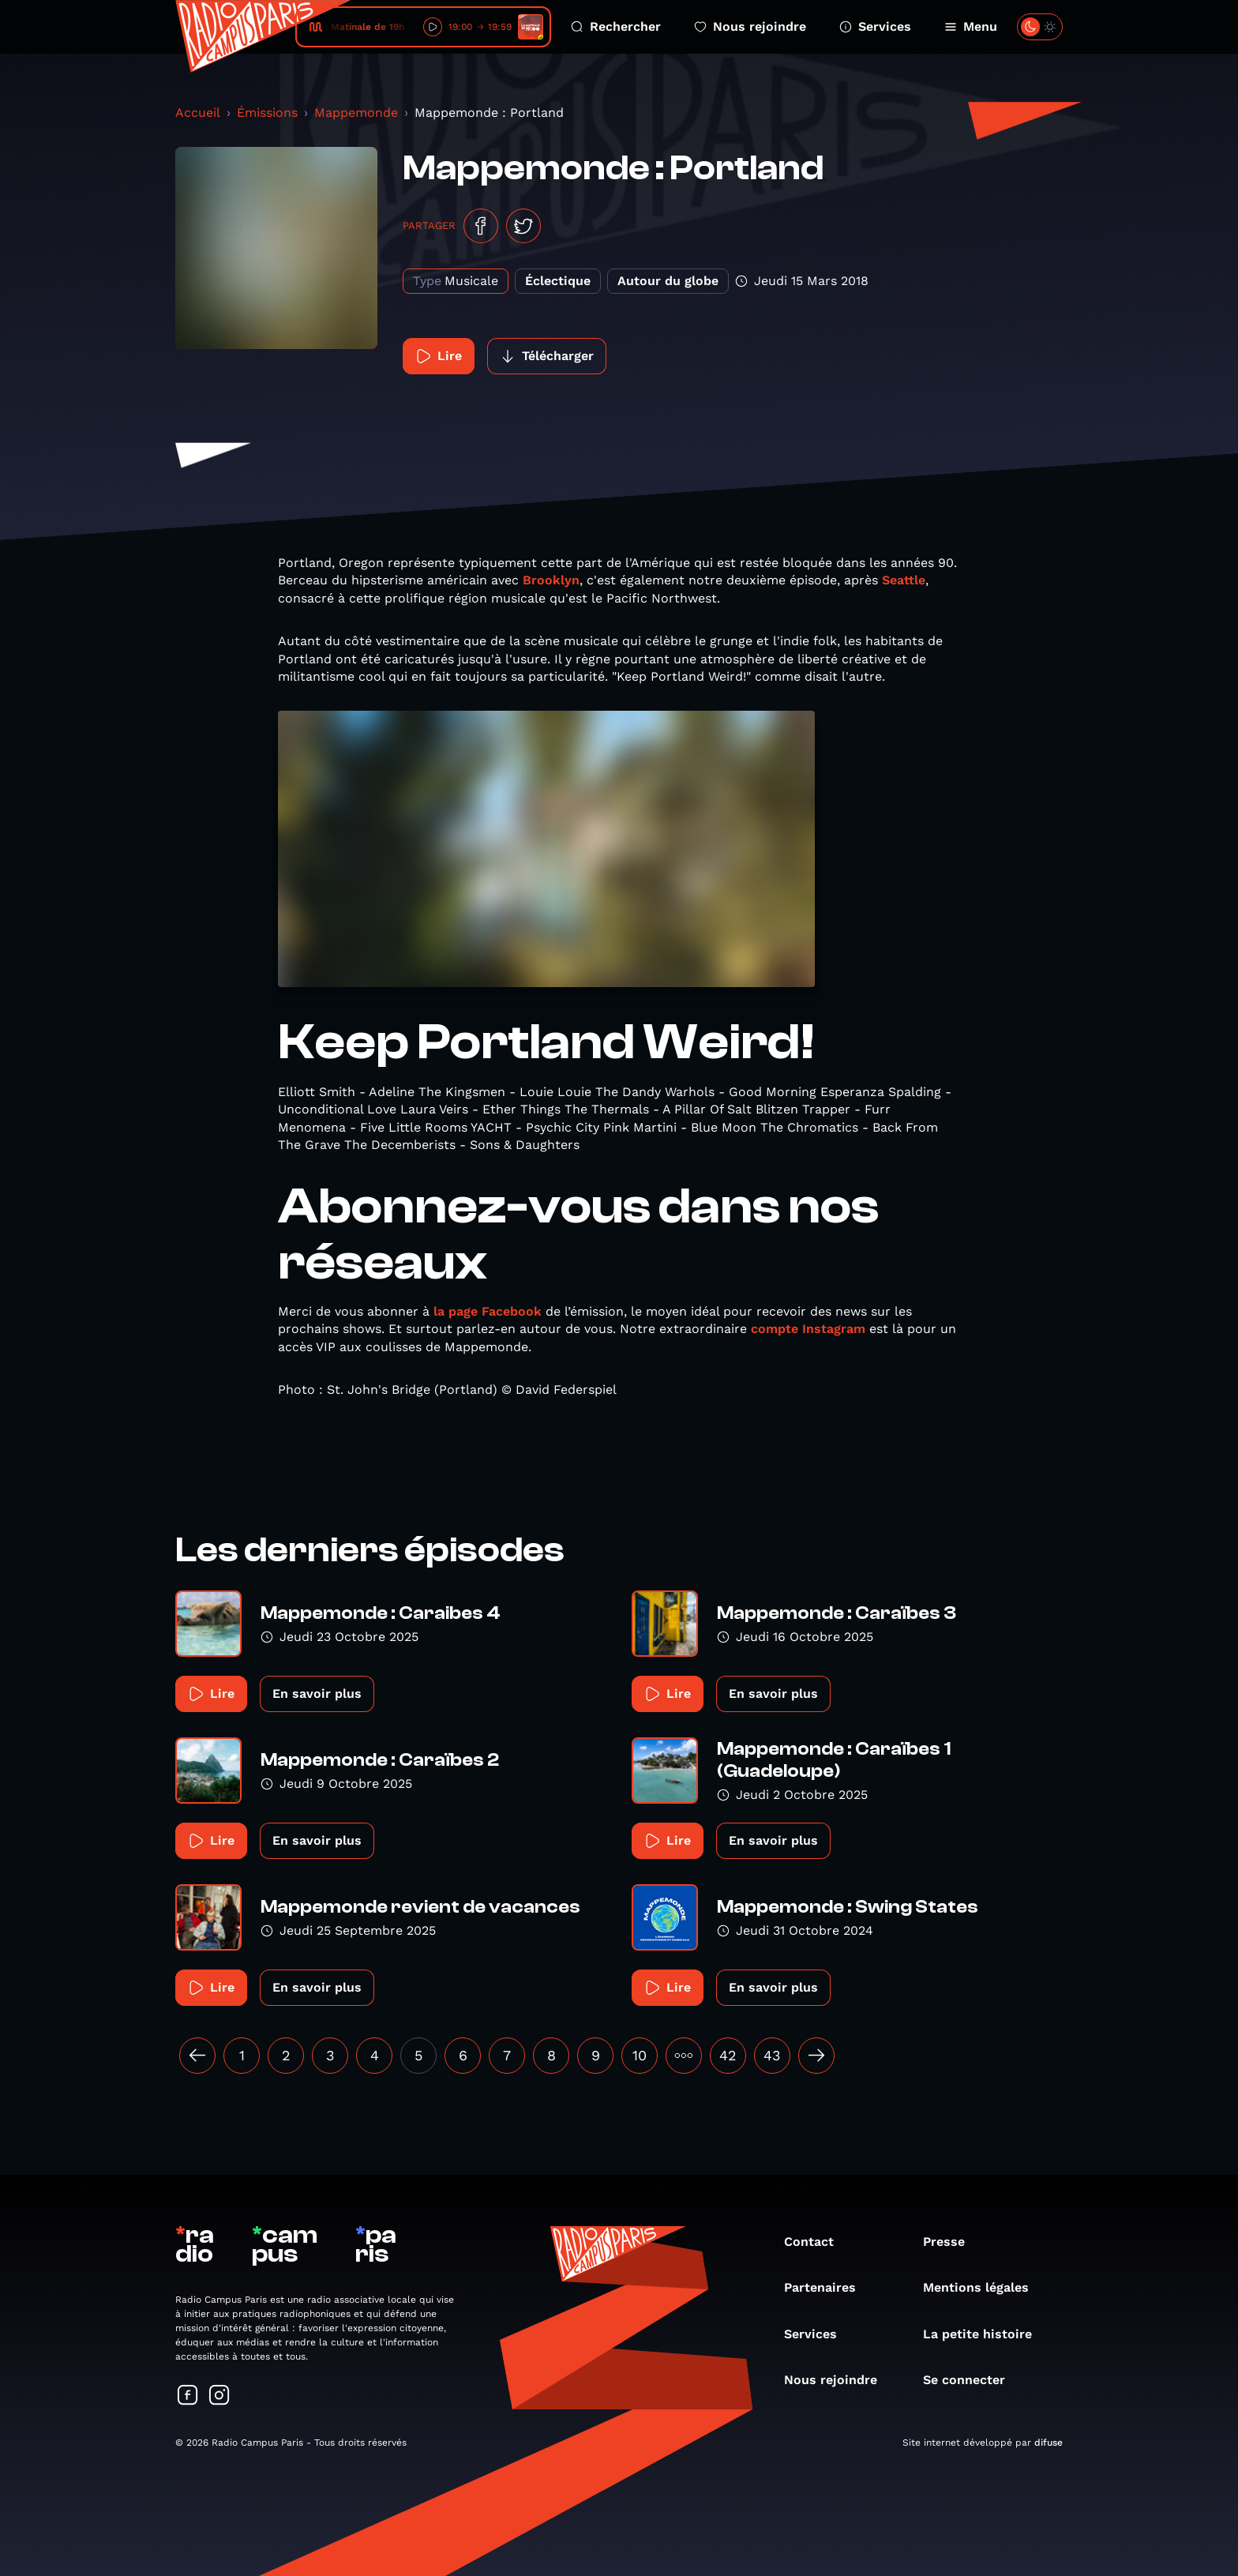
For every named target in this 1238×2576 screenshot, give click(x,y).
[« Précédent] (197, 2055)
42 (728, 2055)
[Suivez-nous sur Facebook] (188, 2396)
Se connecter (972, 2379)
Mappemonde (356, 112)
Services (875, 26)
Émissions (267, 112)
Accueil (197, 112)
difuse (1048, 2442)
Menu (970, 26)
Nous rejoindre (750, 26)
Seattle (903, 580)
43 (772, 2055)
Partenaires (828, 2287)
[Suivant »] (816, 2055)
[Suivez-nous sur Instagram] (219, 2396)
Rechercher (616, 26)
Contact (817, 2241)
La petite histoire (985, 2333)
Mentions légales (984, 2287)
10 (639, 2055)
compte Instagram (808, 1328)
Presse (952, 2241)
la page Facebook (487, 1311)
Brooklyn (551, 580)
